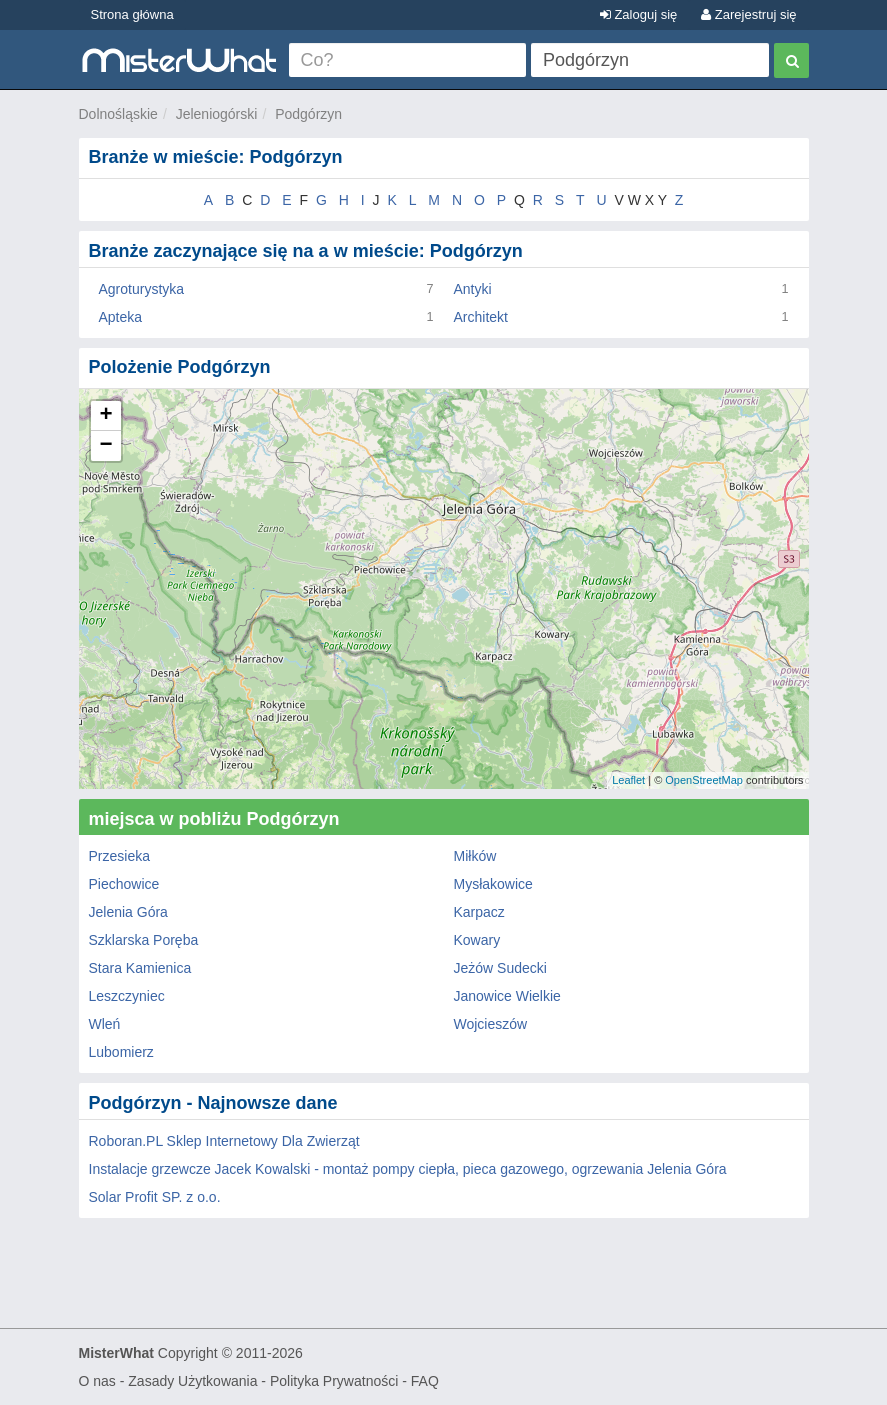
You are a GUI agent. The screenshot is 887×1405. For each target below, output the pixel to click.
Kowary (477, 940)
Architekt (481, 317)
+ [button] (105, 416)
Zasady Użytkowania (192, 1381)
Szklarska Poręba (144, 940)
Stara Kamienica (140, 968)
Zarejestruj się (748, 14)
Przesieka (119, 856)
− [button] (105, 446)
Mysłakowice (493, 884)
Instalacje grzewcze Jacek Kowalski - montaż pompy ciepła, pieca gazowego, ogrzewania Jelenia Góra (408, 1169)
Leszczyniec (127, 996)
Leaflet (628, 780)
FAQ (425, 1381)
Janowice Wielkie (507, 996)
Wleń (105, 1024)
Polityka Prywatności (334, 1381)
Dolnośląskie (118, 114)
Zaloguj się (638, 14)
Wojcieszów (491, 1024)
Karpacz (479, 912)
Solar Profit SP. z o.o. (155, 1197)
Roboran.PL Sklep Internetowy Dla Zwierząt (224, 1141)
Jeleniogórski (217, 114)
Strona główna (132, 14)
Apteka (121, 317)
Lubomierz (121, 1052)
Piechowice (124, 884)
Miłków (475, 856)
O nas (97, 1381)
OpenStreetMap (704, 780)
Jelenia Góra (128, 912)
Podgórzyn (308, 114)
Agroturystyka (142, 289)
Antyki (473, 289)
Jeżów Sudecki (500, 968)
